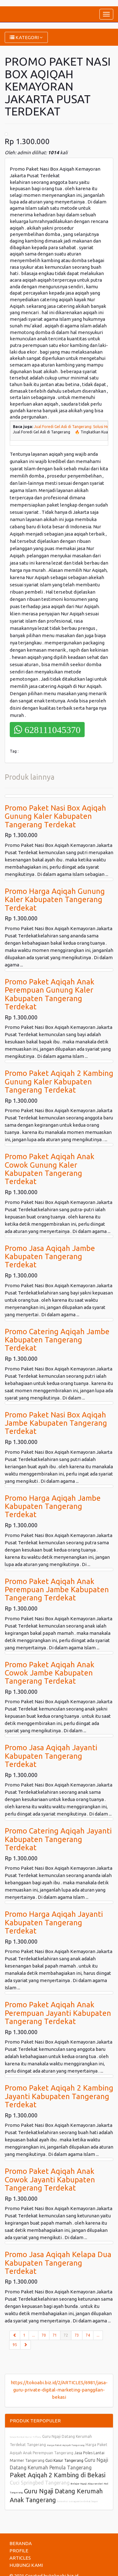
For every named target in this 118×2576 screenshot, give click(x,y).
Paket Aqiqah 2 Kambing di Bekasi (57, 2475)
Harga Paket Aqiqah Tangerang (66, 2445)
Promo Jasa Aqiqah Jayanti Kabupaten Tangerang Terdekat (51, 1756)
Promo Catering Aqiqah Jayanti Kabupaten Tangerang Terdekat (58, 1839)
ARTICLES (20, 2558)
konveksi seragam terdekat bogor (77, 2501)
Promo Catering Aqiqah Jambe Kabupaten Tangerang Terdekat (57, 1340)
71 (55, 2335)
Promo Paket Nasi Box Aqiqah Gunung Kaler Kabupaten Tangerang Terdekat (55, 816)
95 (15, 2345)
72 (67, 2334)
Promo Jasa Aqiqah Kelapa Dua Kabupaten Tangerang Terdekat (58, 2262)
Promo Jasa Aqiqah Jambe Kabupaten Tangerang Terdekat (50, 1256)
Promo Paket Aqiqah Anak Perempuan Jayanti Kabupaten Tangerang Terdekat (58, 2013)
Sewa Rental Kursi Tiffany (25, 2437)
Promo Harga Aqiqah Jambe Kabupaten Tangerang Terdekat (53, 1506)
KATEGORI (26, 37)
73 (77, 2335)
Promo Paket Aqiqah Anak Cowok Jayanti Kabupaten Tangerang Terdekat (50, 2179)
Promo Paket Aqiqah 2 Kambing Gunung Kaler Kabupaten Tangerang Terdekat (59, 1081)
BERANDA (20, 2543)
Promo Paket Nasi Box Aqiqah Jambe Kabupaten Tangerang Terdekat (56, 1423)
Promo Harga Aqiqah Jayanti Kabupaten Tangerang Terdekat (54, 1922)
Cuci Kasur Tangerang (64, 2460)
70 (44, 2335)
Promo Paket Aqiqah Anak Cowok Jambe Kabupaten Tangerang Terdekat (49, 1673)
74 (88, 2335)
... (33, 2335)
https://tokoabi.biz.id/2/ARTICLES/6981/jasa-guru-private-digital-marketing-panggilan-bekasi (59, 2390)
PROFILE (18, 2550)
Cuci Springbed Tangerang (40, 2482)
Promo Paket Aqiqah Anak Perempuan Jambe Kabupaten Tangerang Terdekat (57, 1589)
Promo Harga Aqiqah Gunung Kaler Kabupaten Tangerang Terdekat (55, 899)
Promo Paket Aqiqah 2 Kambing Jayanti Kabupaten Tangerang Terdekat (59, 2096)
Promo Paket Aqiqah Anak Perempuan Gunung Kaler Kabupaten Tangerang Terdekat (49, 994)
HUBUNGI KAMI (26, 2565)
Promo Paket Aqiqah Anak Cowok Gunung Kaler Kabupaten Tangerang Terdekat (49, 1169)
